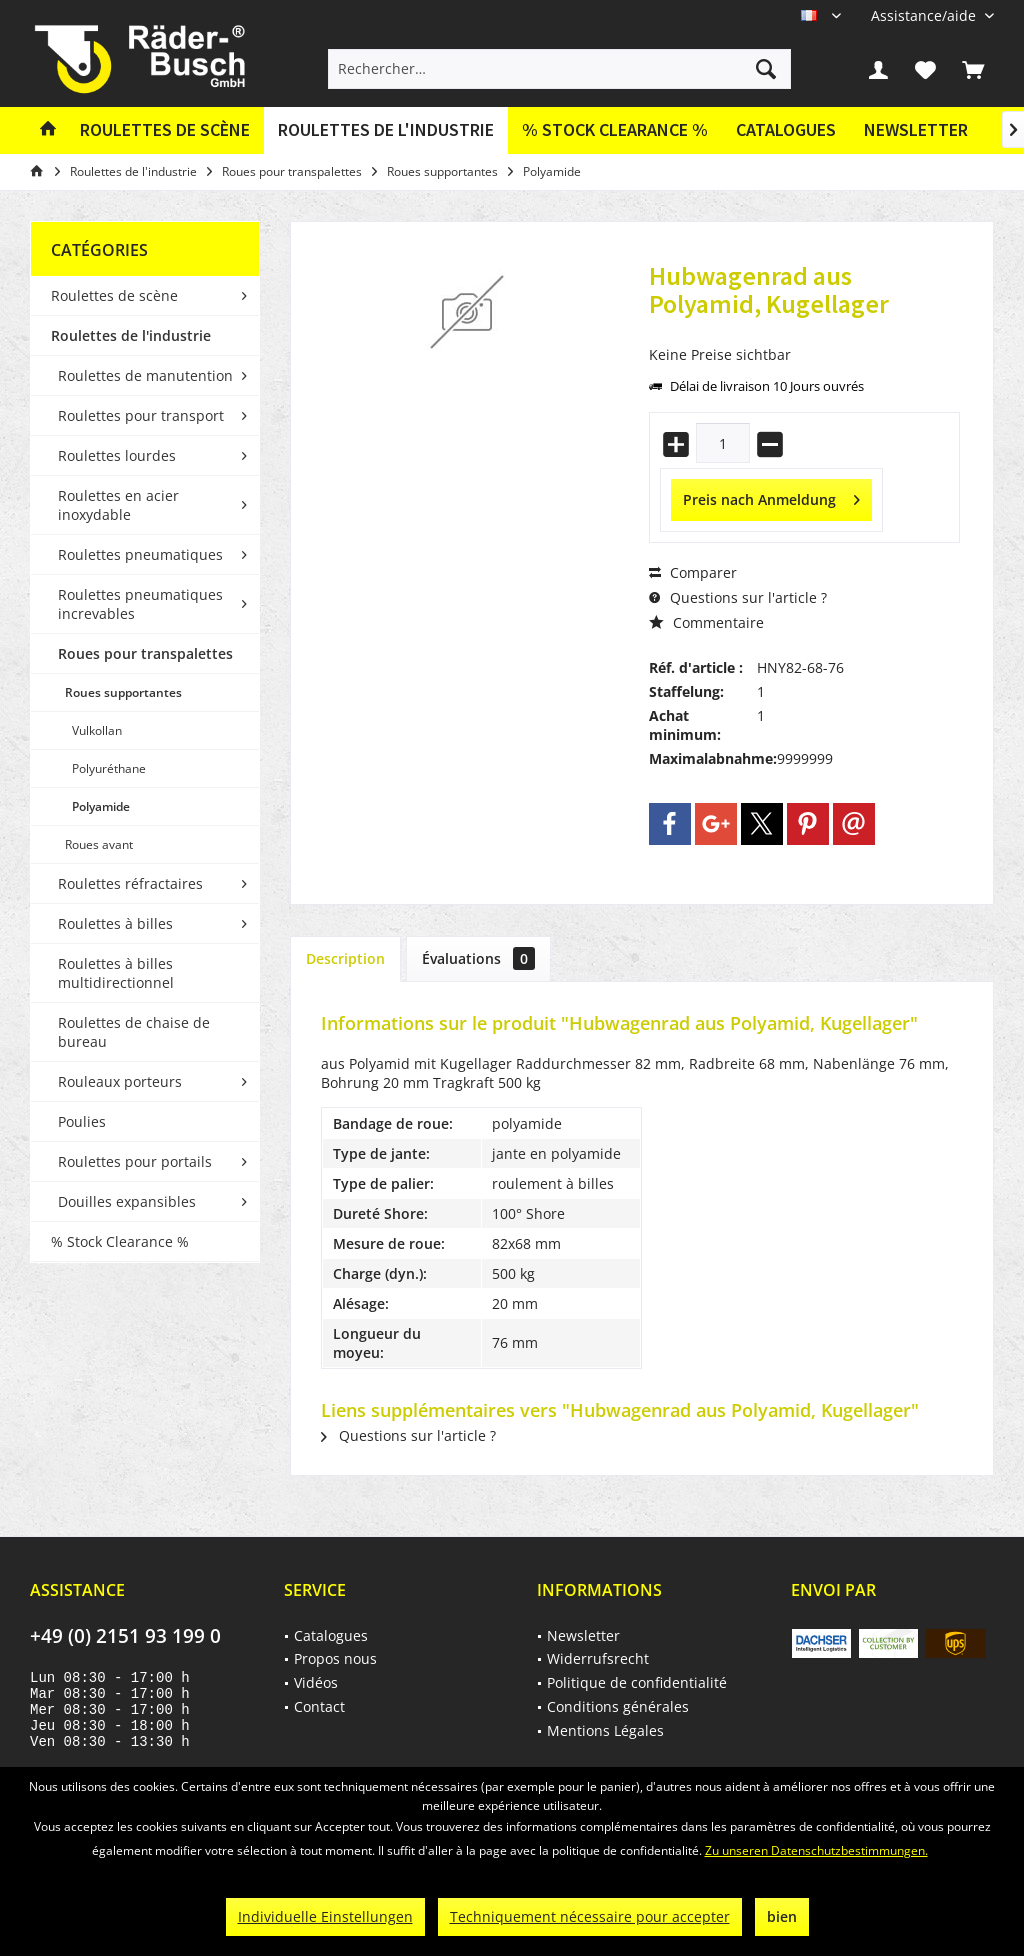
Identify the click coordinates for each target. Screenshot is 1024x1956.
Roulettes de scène (114, 295)
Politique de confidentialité (637, 1682)
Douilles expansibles (127, 1201)
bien (782, 1916)
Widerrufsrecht (598, 1658)
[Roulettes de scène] (165, 130)
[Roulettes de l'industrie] (386, 130)
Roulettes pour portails (135, 1161)
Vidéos (316, 1682)
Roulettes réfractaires (130, 883)
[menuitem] (925, 15)
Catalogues (786, 129)
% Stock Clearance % (120, 1241)
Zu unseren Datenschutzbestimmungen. (816, 1850)
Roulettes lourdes (117, 455)
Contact (319, 1706)
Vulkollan (97, 730)
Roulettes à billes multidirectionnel (116, 973)
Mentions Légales (605, 1730)
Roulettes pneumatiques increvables (140, 604)
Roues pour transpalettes (145, 653)
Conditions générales (618, 1706)
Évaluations (478, 958)
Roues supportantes (123, 692)
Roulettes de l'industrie (131, 335)
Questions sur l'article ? (738, 597)
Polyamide (101, 806)
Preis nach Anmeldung (771, 496)
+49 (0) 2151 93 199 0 (125, 1636)
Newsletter (916, 129)
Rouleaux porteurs (120, 1081)
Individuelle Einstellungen (325, 1916)
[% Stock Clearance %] (615, 130)
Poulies (82, 1121)
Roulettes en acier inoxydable (118, 505)
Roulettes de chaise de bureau (134, 1032)
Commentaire (706, 622)
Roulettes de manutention (145, 375)
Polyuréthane (109, 768)
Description (345, 958)
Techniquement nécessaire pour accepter (590, 1916)
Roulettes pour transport (141, 415)
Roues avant (99, 844)
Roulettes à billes (115, 923)
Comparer (693, 572)
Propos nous (335, 1658)
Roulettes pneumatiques (140, 554)
